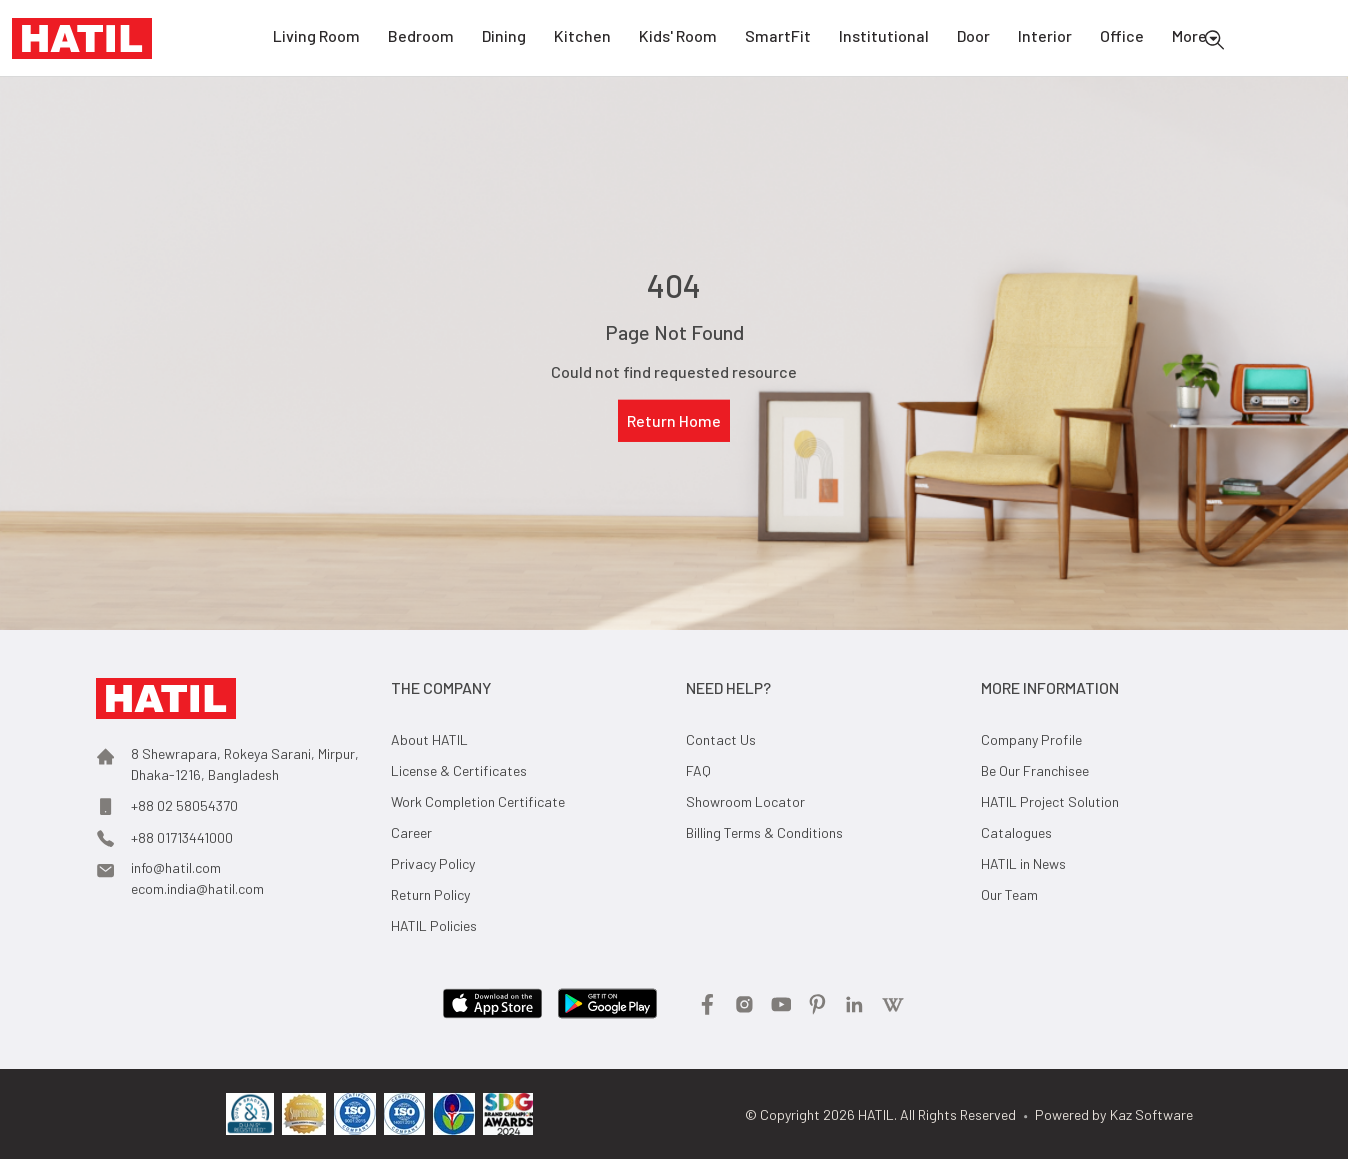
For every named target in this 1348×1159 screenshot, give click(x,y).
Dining (504, 39)
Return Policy (430, 894)
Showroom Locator (745, 801)
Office (1122, 39)
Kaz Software (1151, 1114)
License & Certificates (459, 770)
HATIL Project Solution (1050, 801)
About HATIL (429, 739)
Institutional (884, 39)
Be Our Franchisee (1035, 770)
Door (973, 39)
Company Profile (1031, 739)
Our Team (1009, 894)
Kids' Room (678, 39)
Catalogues (1016, 832)
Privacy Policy (433, 863)
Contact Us (721, 739)
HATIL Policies (434, 925)
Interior (1045, 39)
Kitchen (582, 39)
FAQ (698, 770)
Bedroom (421, 39)
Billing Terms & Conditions (764, 832)
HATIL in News (1023, 863)
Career (411, 832)
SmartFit (778, 39)
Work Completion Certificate (478, 801)
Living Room (316, 39)
